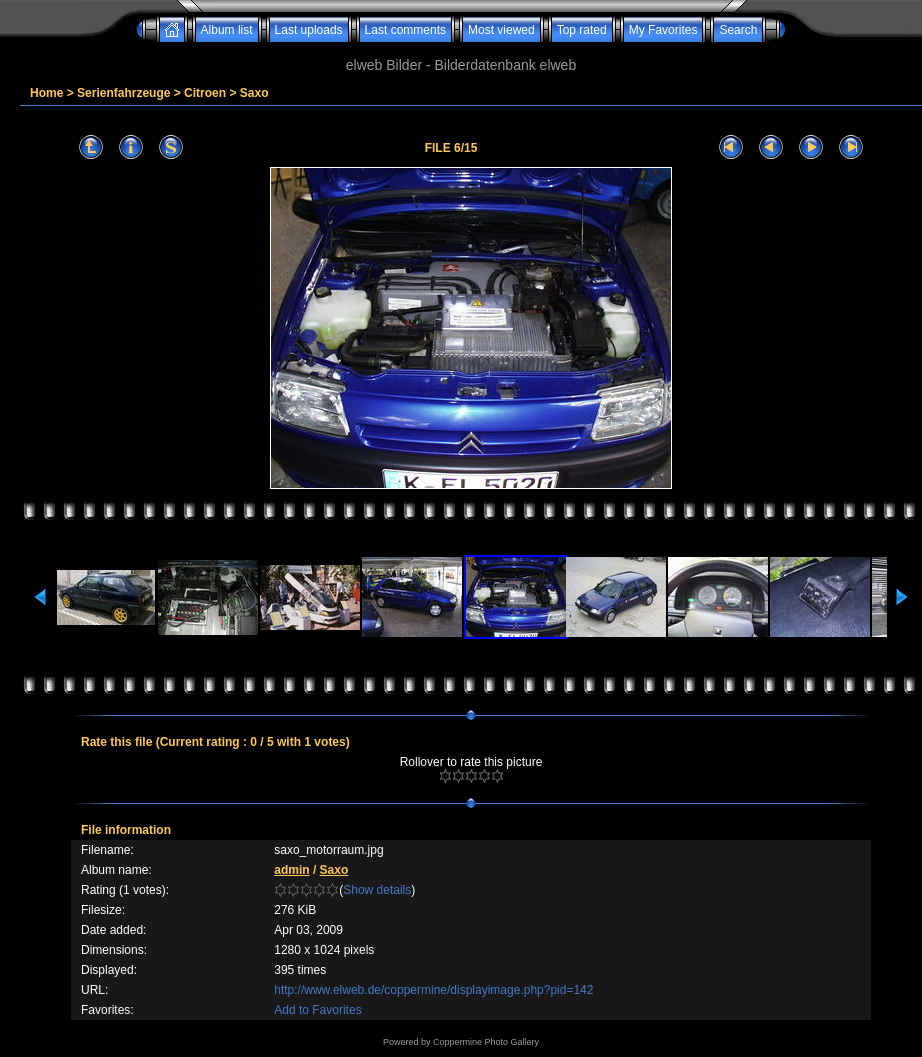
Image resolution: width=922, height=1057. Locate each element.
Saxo (254, 93)
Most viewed (501, 30)
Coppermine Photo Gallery (486, 1042)
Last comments (405, 30)
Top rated (582, 30)
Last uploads (309, 30)
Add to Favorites (317, 1010)
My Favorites (663, 30)
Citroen (205, 93)
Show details (377, 890)
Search (738, 30)
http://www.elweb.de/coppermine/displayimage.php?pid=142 (433, 990)
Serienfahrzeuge (123, 93)
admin (291, 870)
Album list (227, 30)
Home (46, 93)
